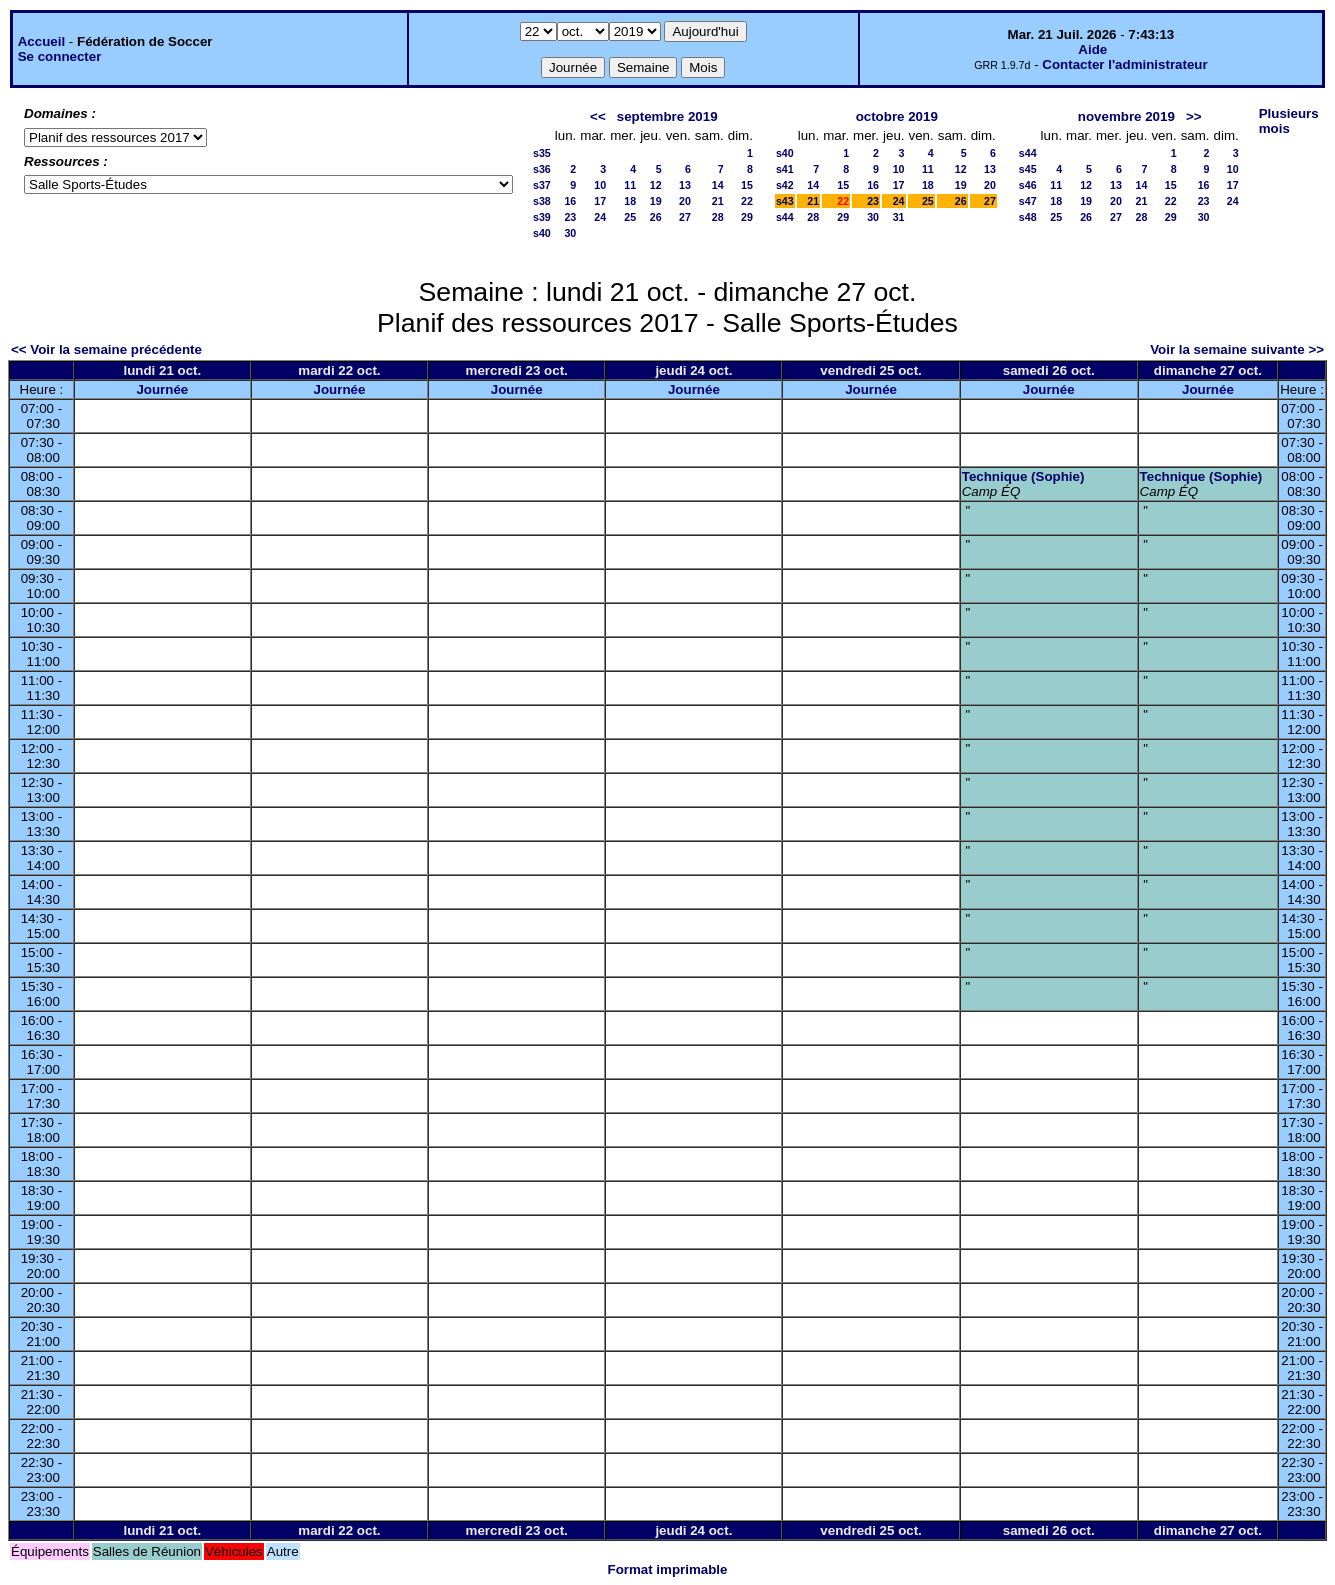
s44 (785, 217)
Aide (1092, 49)
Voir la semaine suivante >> (1237, 349)
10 (600, 185)
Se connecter (60, 56)
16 (570, 201)
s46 (1028, 185)
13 (685, 185)
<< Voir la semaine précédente (106, 349)
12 (656, 185)
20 (685, 201)
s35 (542, 153)
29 (747, 217)
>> (1194, 116)
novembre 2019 (1126, 116)
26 (656, 217)
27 (685, 217)
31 (899, 217)
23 (570, 217)
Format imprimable (668, 1569)
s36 (542, 169)
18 (630, 201)
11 (630, 185)
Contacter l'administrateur (1124, 64)
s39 (542, 217)
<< (598, 116)
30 (570, 233)
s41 (785, 169)
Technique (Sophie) (1023, 476)
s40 (542, 233)
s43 (785, 201)
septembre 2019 (667, 116)
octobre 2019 (897, 116)
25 (630, 217)
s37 (542, 185)
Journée (162, 389)
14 (718, 185)
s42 (785, 185)
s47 (1028, 201)
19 (656, 201)
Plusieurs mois (1289, 121)
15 (747, 185)
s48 (1028, 217)
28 (718, 217)
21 (718, 201)
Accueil (41, 41)
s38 (542, 201)
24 (600, 217)
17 (600, 201)
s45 (1028, 169)
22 (747, 201)
